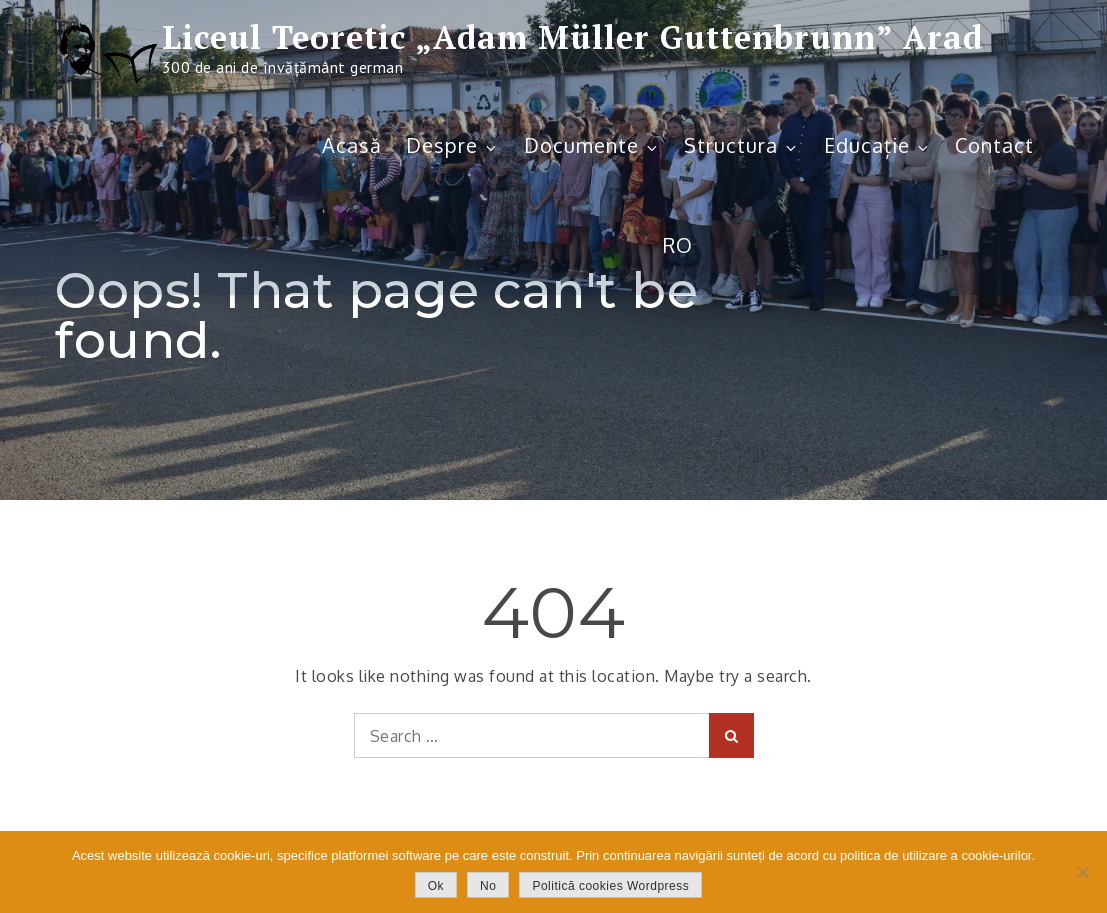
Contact (994, 145)
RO (678, 245)
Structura (741, 145)
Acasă (352, 145)
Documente (592, 145)
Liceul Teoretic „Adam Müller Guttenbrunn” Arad (572, 37)
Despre (452, 145)
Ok (436, 886)
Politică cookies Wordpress (610, 886)
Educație (877, 145)
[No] (1082, 872)
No (488, 886)
